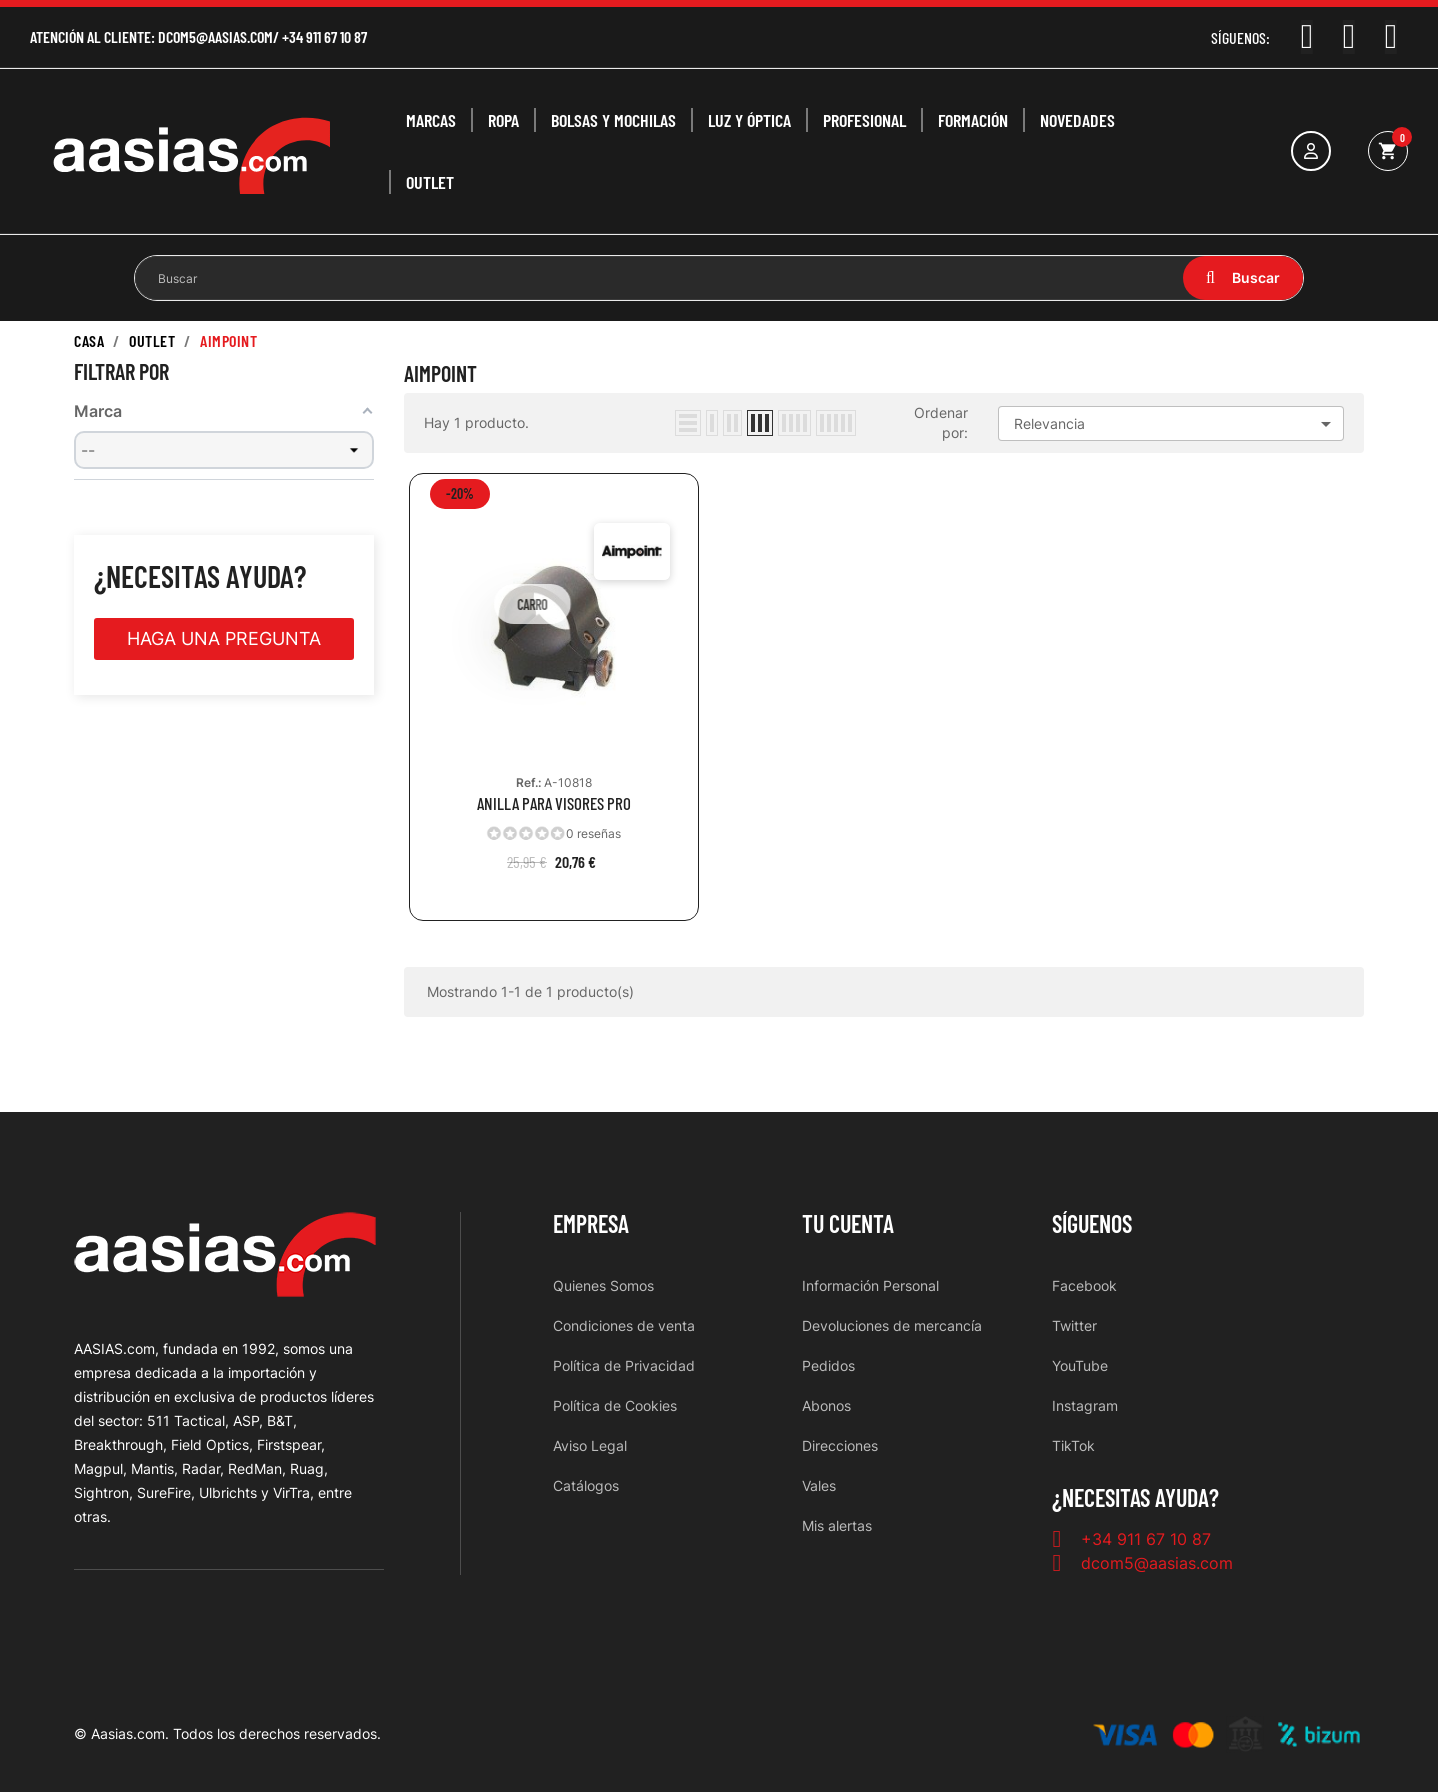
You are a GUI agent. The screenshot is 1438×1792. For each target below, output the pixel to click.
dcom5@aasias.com (215, 36)
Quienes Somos (603, 1285)
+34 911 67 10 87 (324, 36)
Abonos (826, 1405)
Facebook (1084, 1285)
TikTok (1073, 1445)
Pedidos (828, 1365)
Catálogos (586, 1485)
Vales (819, 1485)
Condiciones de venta (624, 1325)
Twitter (1074, 1325)
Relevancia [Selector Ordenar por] (1176, 424)
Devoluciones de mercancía (892, 1325)
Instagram (1085, 1405)
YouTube (1080, 1365)
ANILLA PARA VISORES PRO (554, 803)
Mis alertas (837, 1525)
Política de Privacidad (624, 1365)
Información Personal (870, 1285)
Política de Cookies (615, 1405)
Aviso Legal (590, 1445)
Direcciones (840, 1445)
